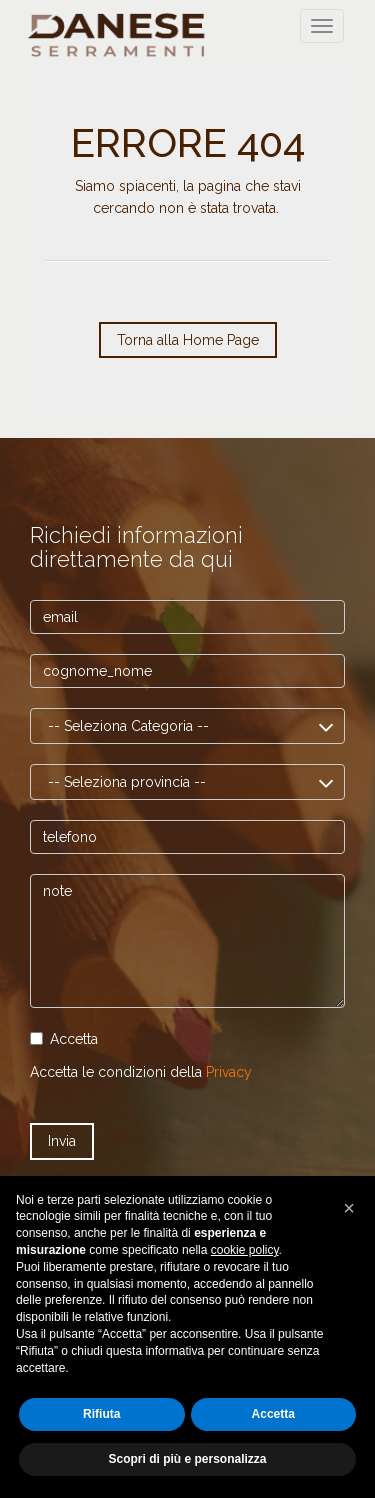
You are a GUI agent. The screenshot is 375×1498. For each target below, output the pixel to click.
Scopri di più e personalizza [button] (187, 1459)
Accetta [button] (273, 1414)
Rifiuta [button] (101, 1414)
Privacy (229, 1072)
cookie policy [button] (245, 1250)
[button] (349, 1208)
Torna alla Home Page (188, 340)
